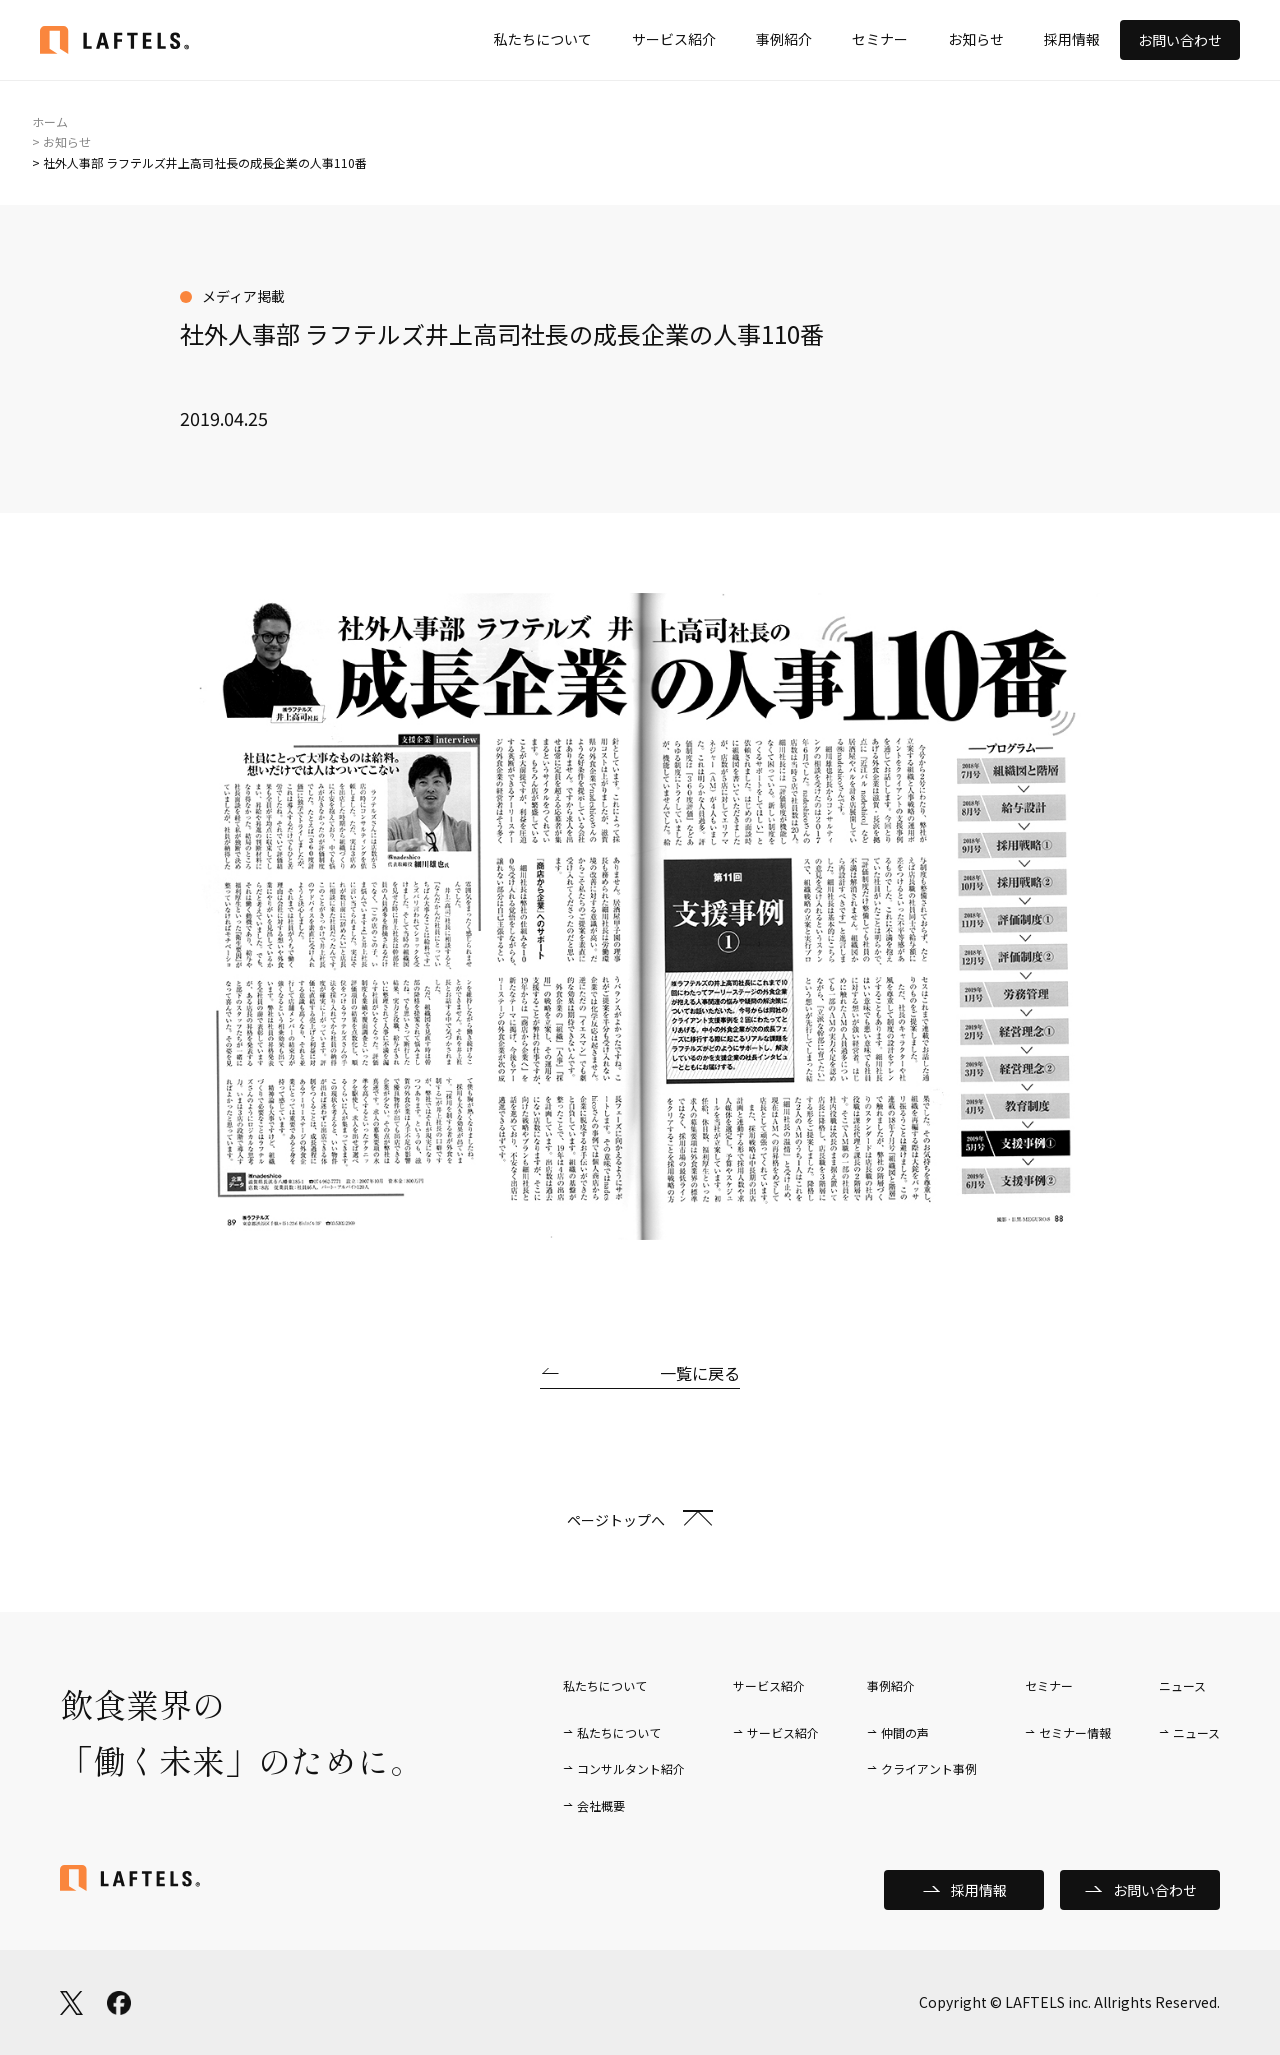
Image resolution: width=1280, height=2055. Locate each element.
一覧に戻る (700, 1373)
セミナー (880, 39)
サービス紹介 (674, 39)
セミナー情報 (1075, 1732)
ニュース (1196, 1732)
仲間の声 (905, 1732)
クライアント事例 (929, 1768)
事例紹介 (784, 39)
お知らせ (976, 39)
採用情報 (1072, 39)
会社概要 (601, 1805)
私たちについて (543, 39)
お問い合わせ (1180, 40)
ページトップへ (616, 1520)
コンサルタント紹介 (631, 1768)
